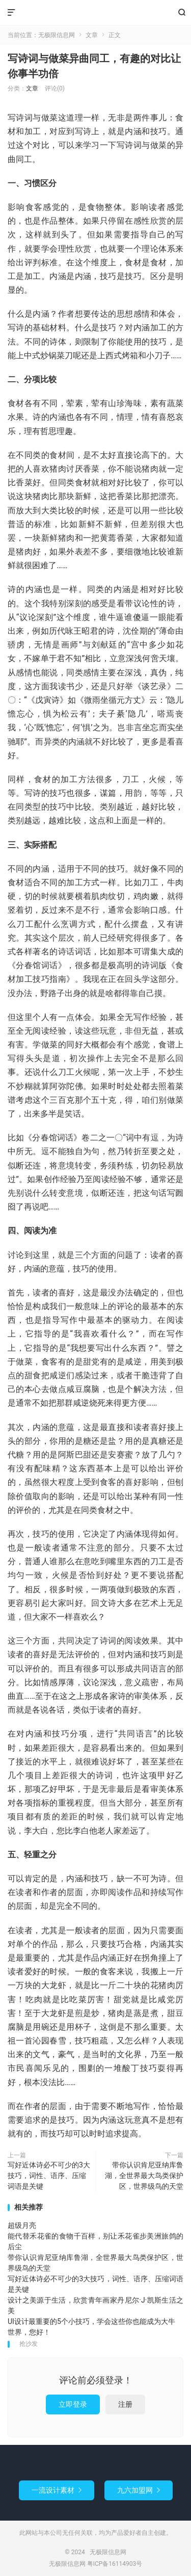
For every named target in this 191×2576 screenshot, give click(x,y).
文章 (92, 35)
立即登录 (73, 2404)
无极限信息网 (95, 13)
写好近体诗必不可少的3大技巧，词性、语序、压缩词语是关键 (49, 2175)
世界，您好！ (29, 2332)
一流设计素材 (56, 2490)
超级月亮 (22, 2225)
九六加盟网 (138, 2490)
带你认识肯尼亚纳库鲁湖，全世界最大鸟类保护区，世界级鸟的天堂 (144, 2175)
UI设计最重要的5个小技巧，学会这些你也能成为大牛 (91, 2321)
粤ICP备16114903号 (115, 2563)
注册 (125, 2404)
